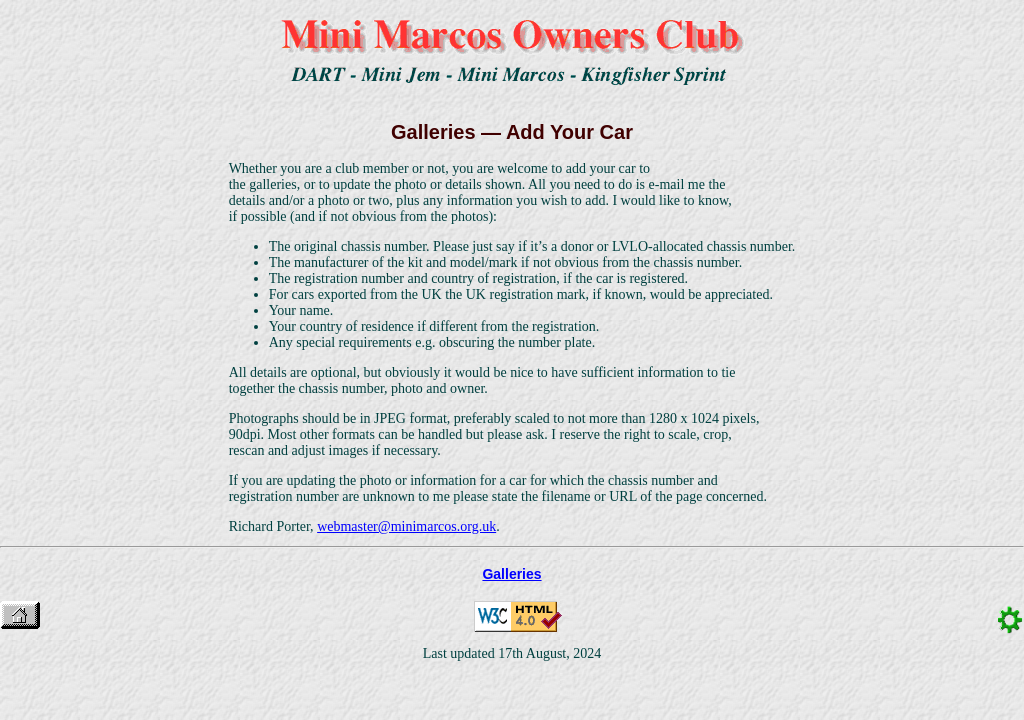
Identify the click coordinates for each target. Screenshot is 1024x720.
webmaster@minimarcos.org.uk (406, 526)
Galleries (511, 574)
